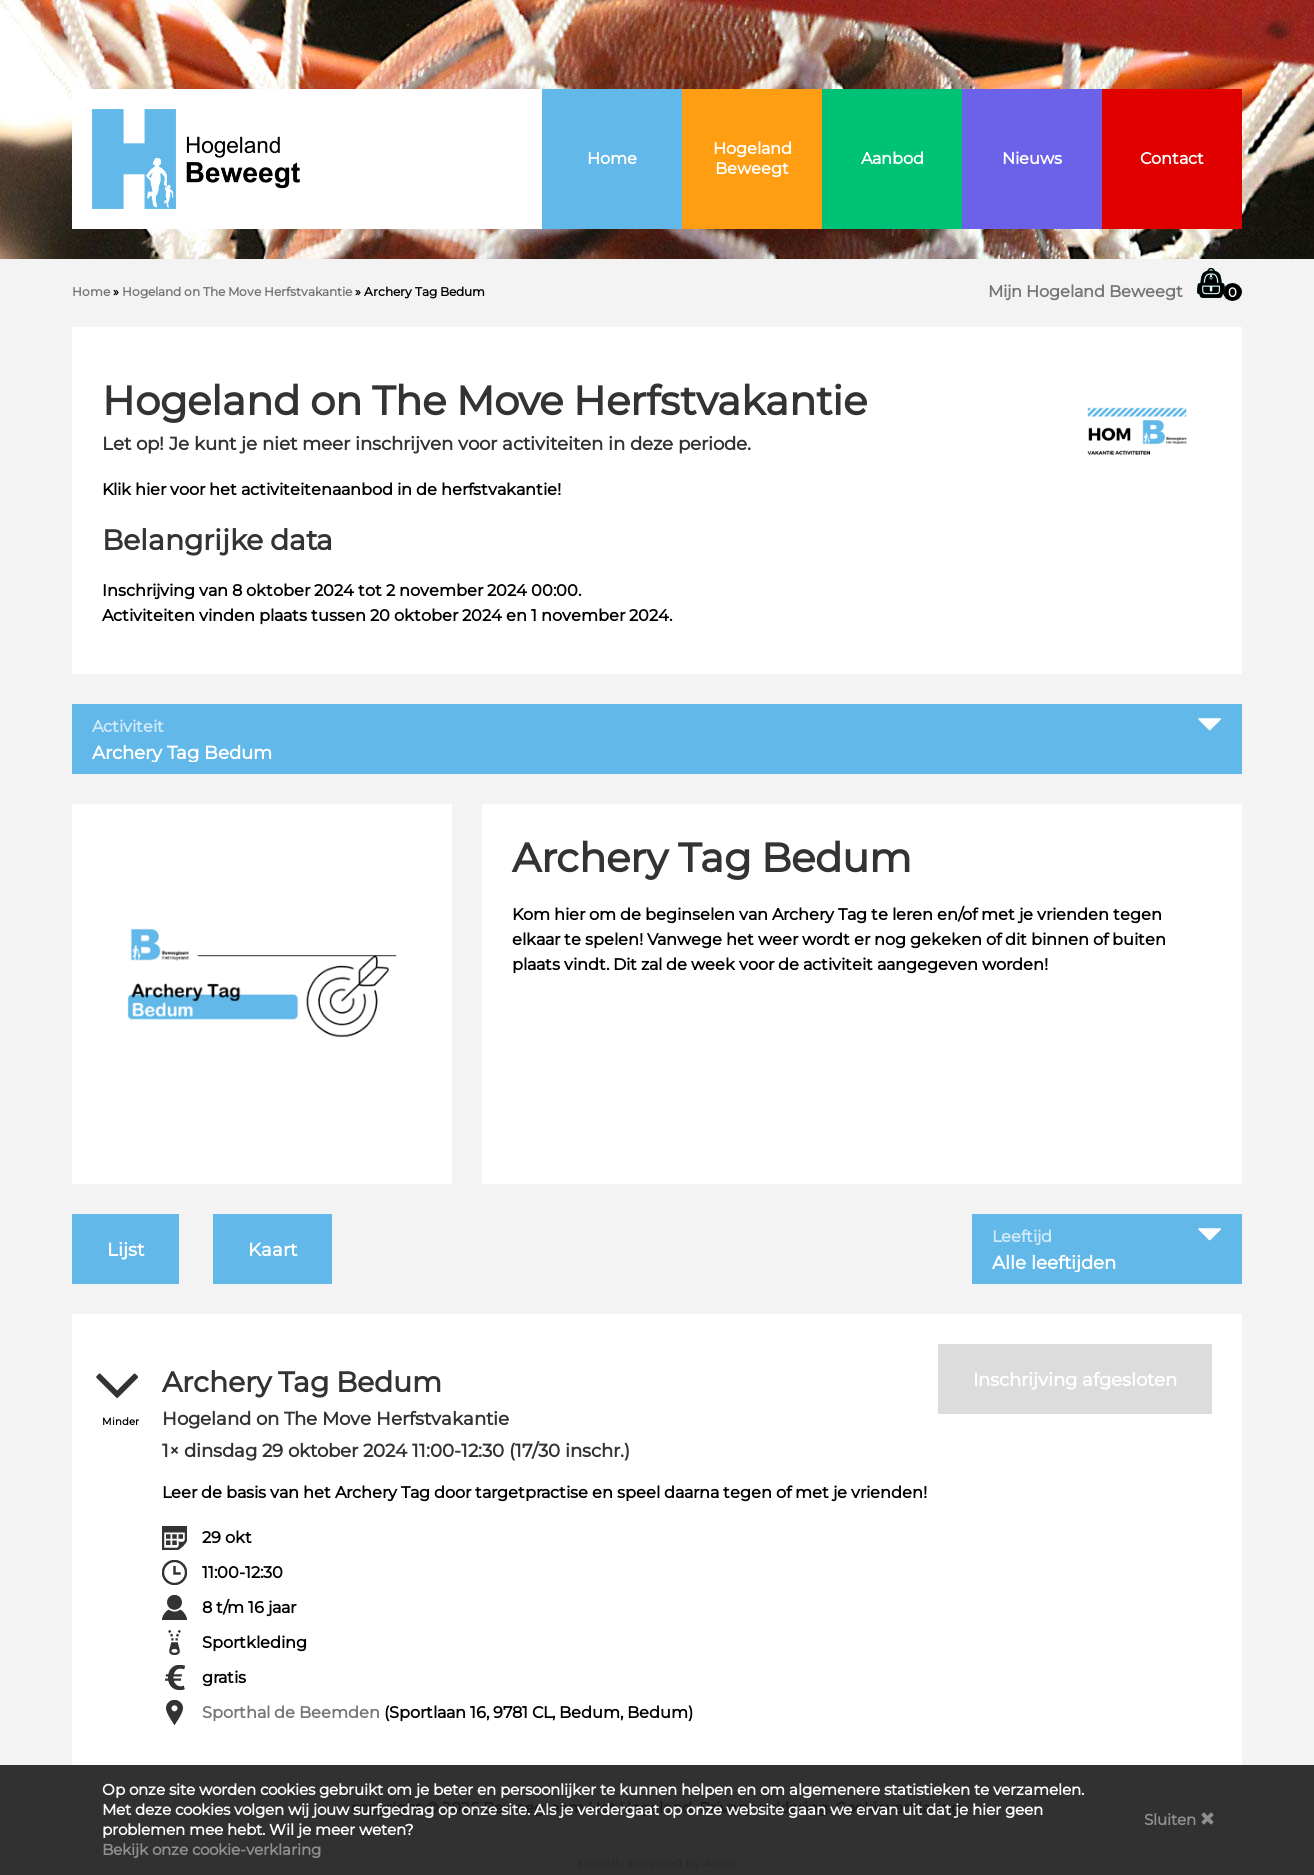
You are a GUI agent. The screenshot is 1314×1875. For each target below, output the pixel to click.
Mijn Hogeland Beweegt (1085, 291)
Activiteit (128, 727)
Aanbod (892, 158)
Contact (1172, 158)
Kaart (272, 1250)
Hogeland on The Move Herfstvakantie (237, 291)
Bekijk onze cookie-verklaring (211, 1849)
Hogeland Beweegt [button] (752, 158)
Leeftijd (1022, 1237)
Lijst (125, 1250)
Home (612, 158)
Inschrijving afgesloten (1075, 1380)
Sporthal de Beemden (291, 1712)
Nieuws (1032, 158)
